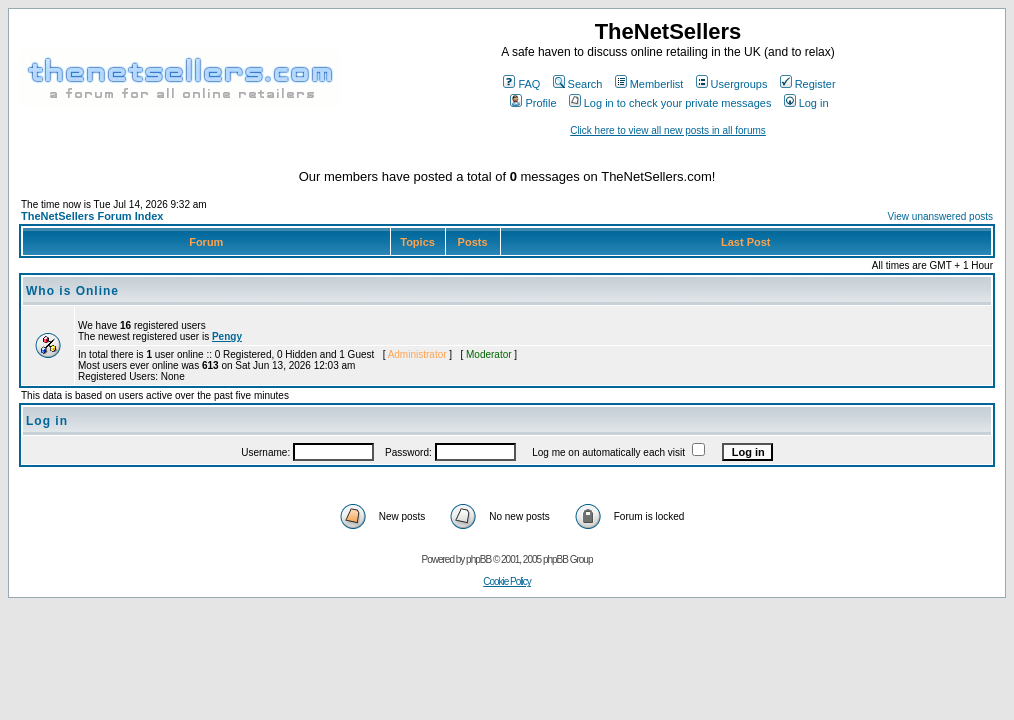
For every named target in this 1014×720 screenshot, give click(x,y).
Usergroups (732, 84)
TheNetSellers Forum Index (92, 216)
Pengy (227, 336)
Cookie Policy (507, 581)
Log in (806, 103)
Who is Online (72, 291)
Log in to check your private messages (670, 103)
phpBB (478, 559)
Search (578, 84)
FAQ (521, 84)
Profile (533, 103)
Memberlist (649, 84)
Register (808, 84)
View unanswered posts (940, 216)
